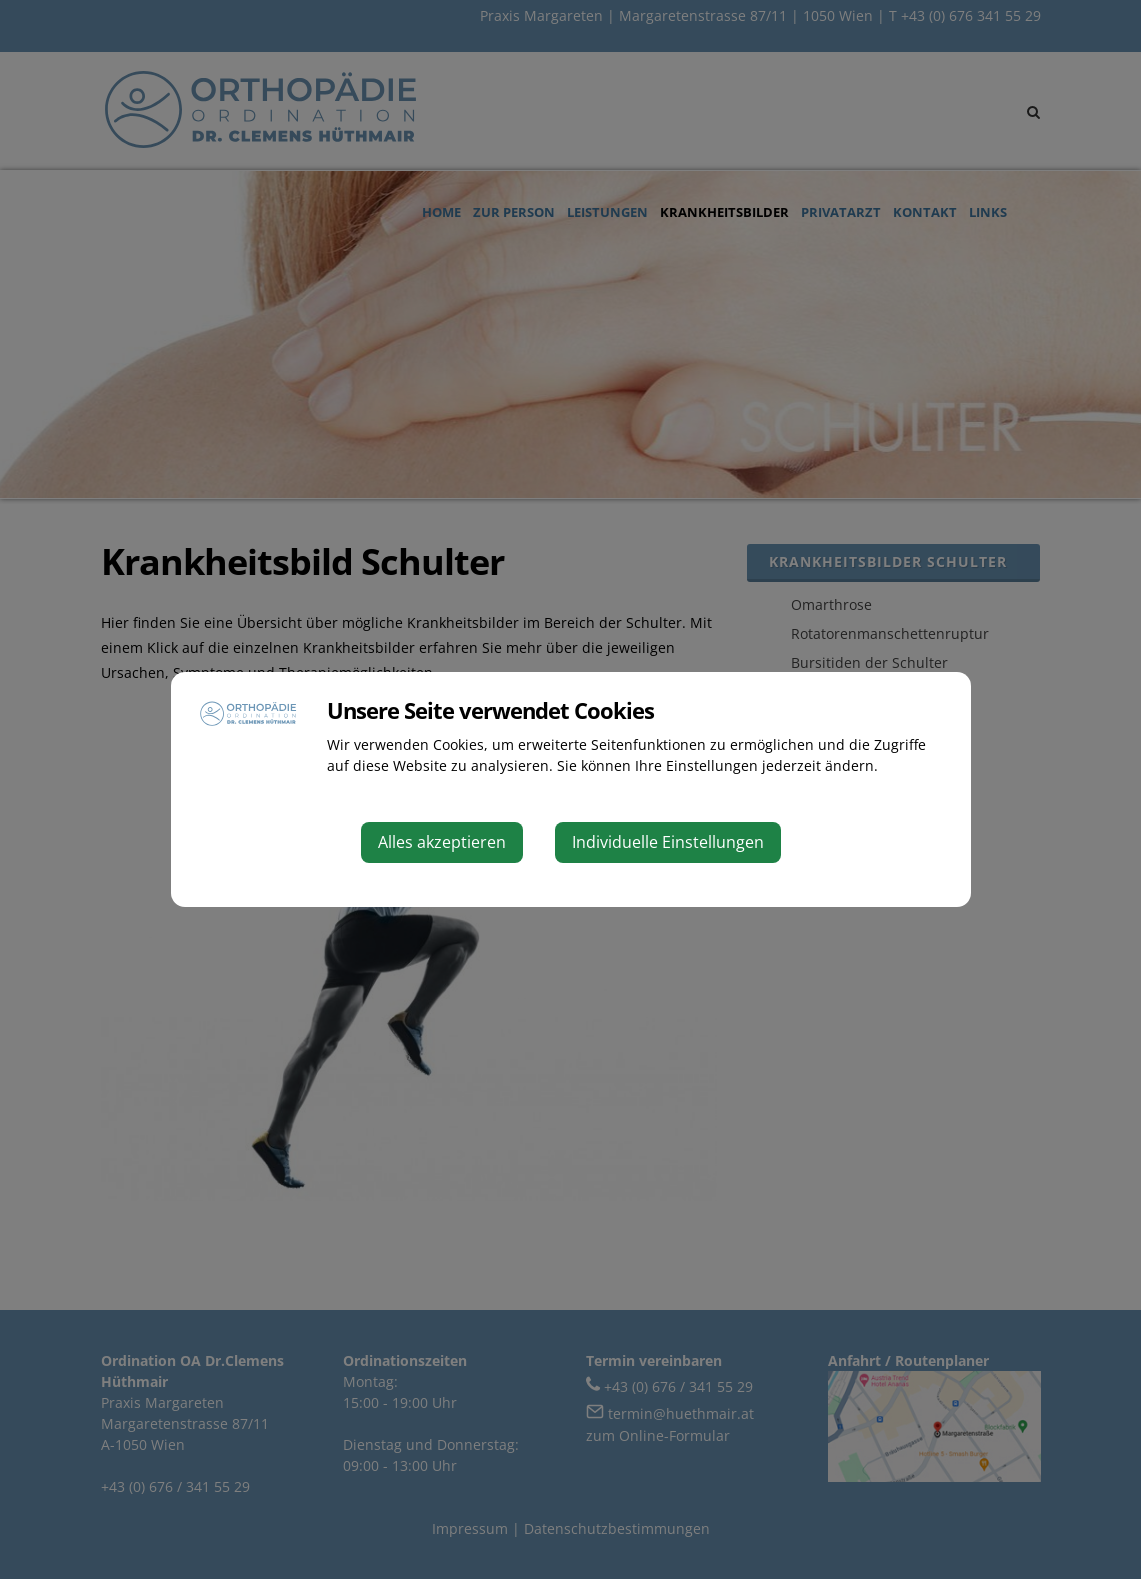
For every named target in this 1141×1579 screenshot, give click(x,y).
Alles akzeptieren (442, 842)
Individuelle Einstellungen (668, 842)
